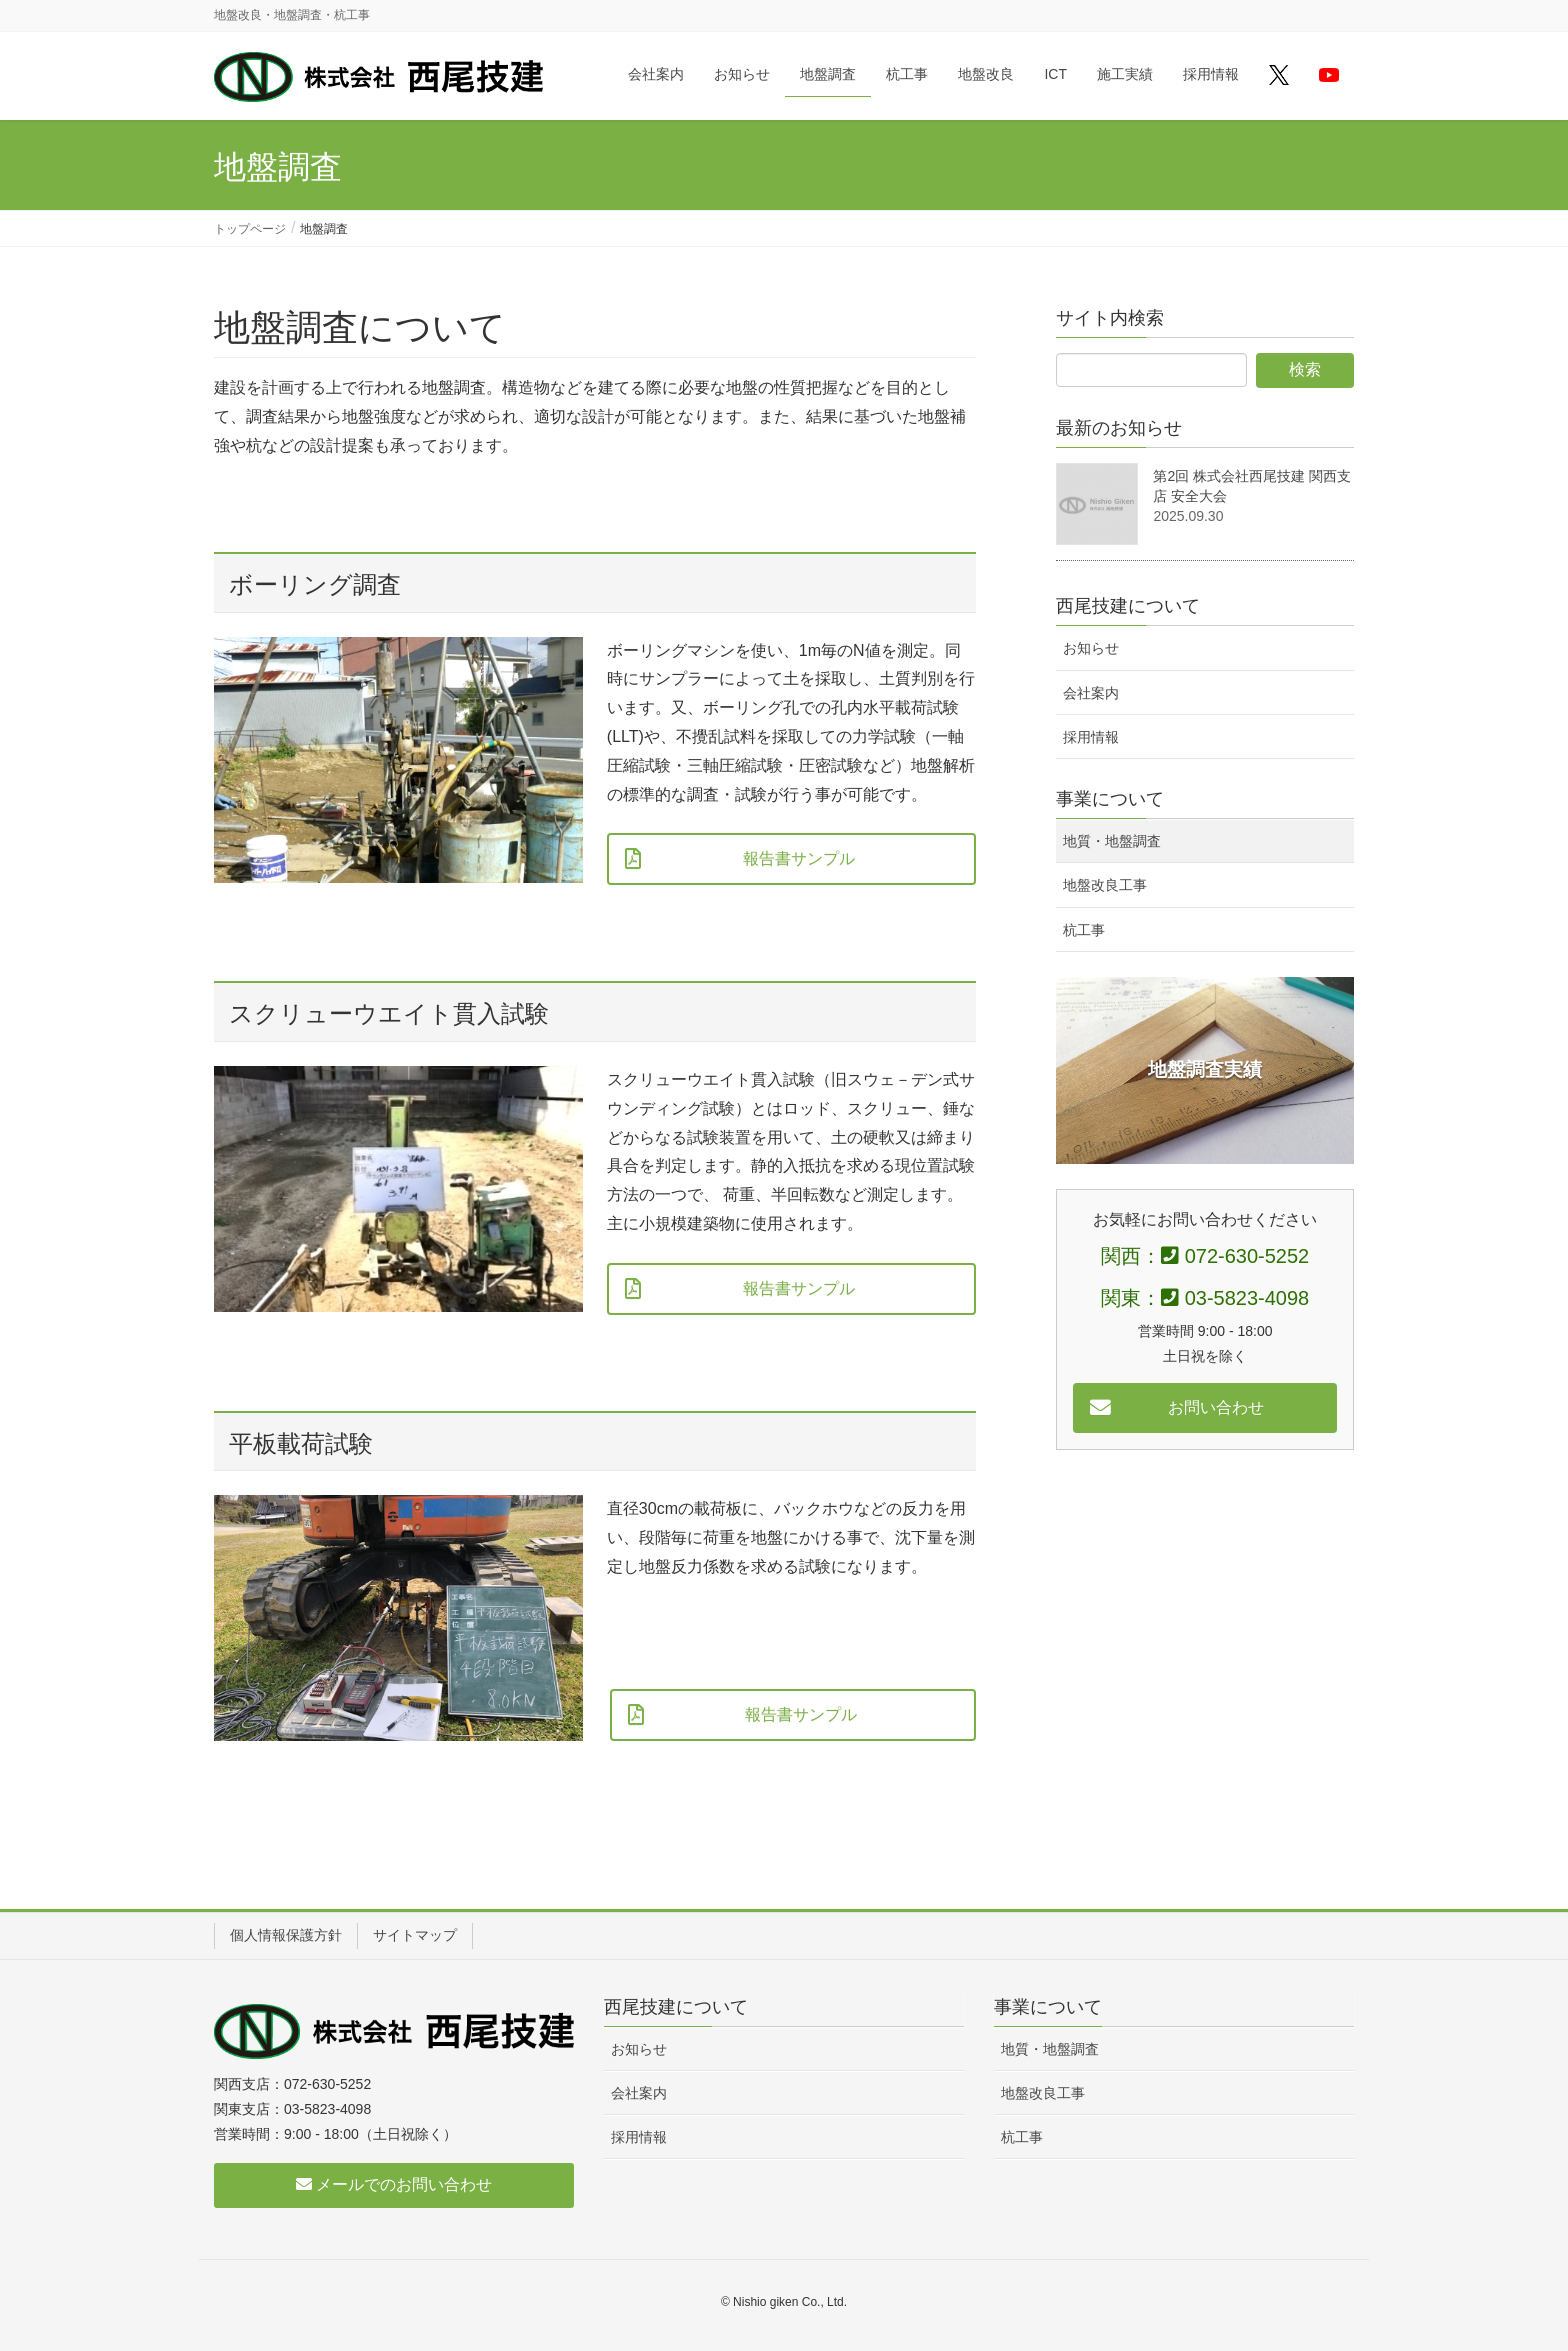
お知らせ (1091, 648)
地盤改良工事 (1105, 885)
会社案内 (1091, 693)
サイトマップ (415, 1935)
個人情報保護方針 (286, 1935)
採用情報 (1091, 737)
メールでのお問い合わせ (394, 2184)
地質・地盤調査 (1112, 841)
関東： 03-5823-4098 (1205, 1298)
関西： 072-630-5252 (1205, 1256)
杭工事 (1084, 930)
